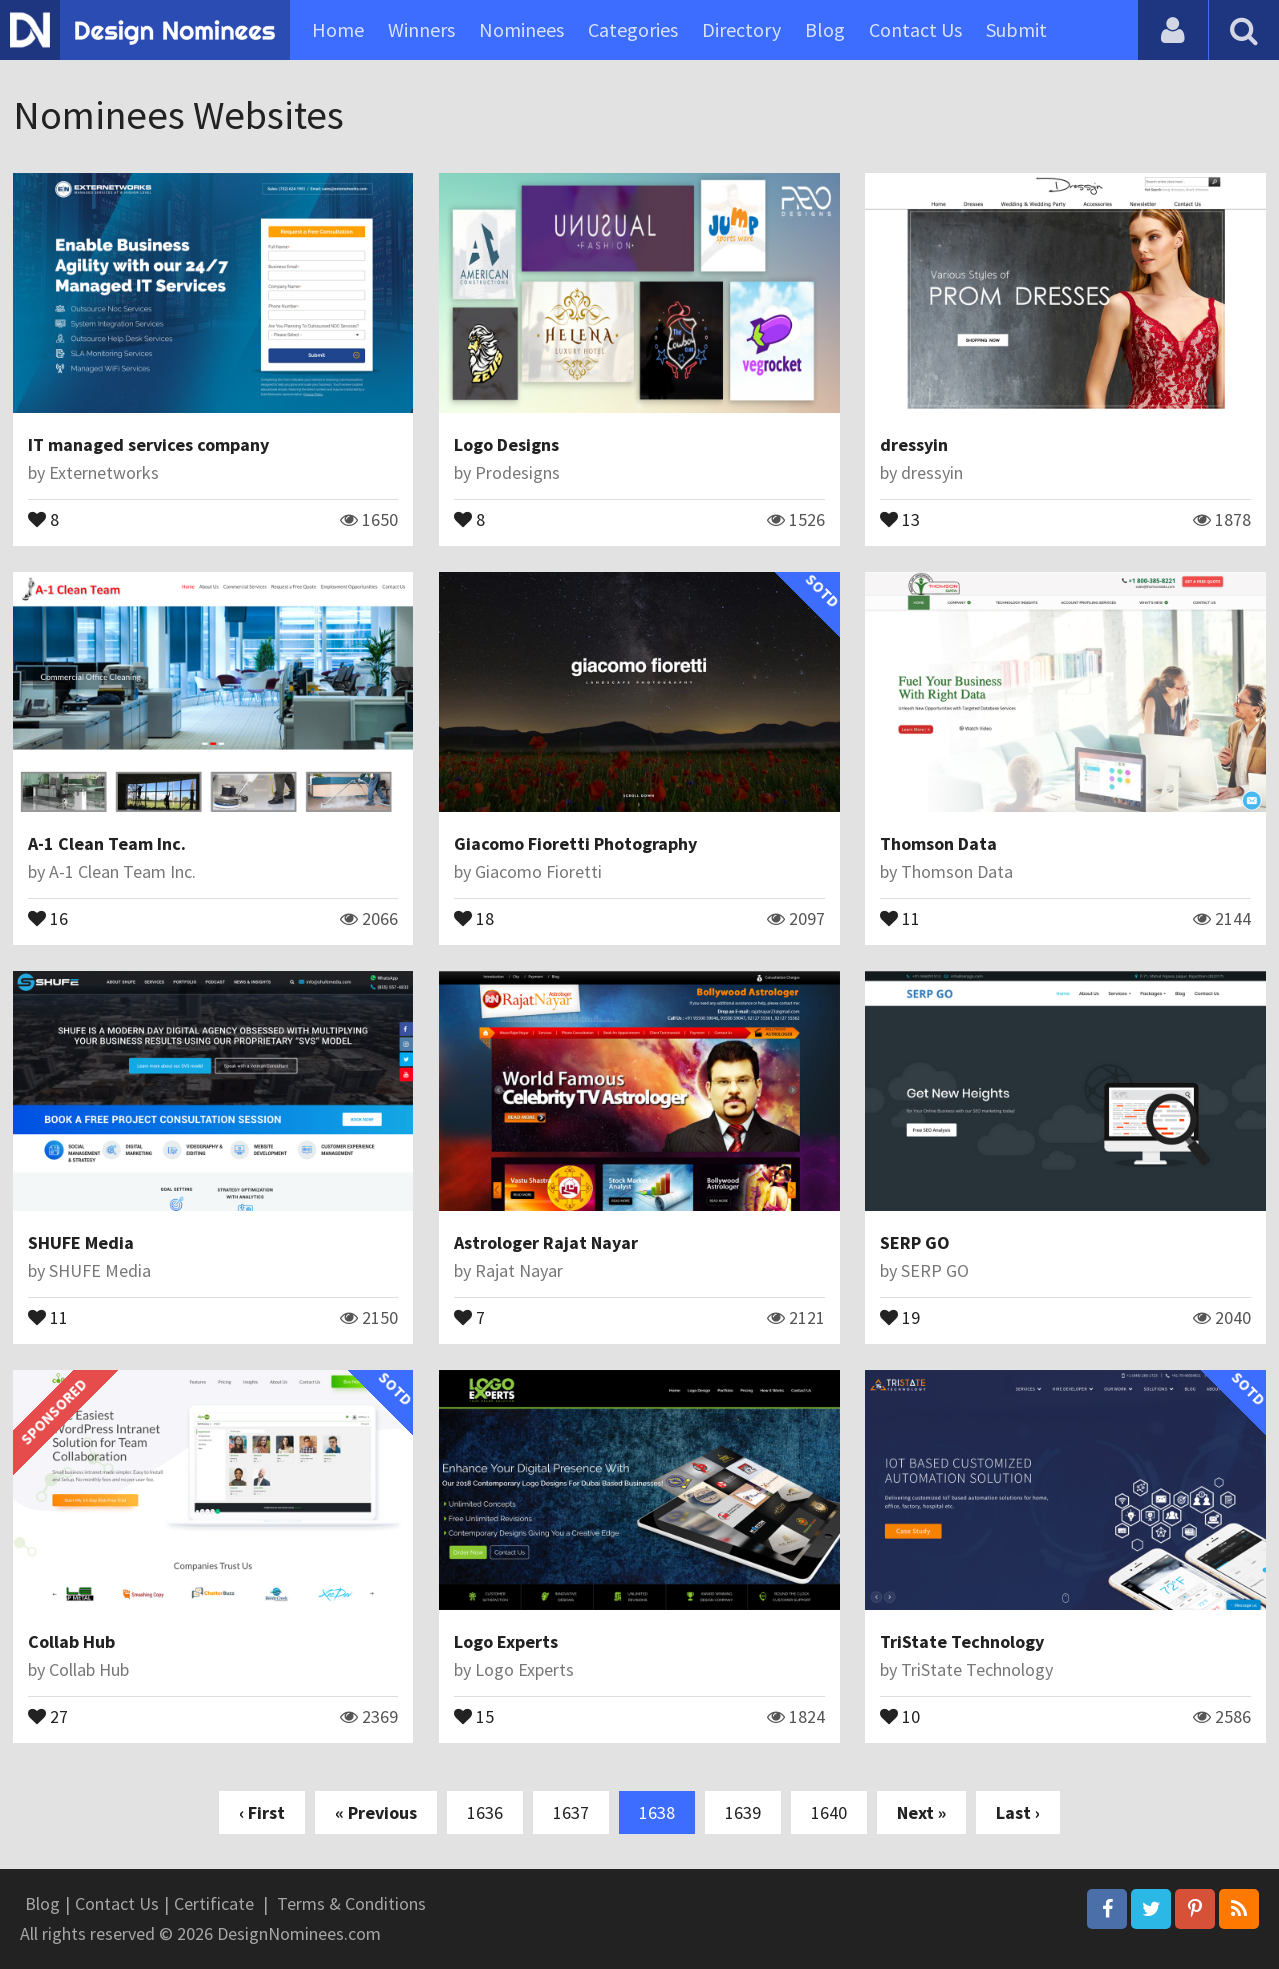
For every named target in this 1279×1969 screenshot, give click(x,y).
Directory (741, 29)
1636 (485, 1812)
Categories (633, 29)
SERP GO (915, 1242)
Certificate (214, 1903)
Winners (421, 29)
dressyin (914, 444)
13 (900, 518)
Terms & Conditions (351, 1903)
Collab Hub (71, 1641)
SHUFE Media (81, 1242)
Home (338, 29)
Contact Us (915, 29)
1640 (829, 1812)
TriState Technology (962, 1641)
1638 (657, 1812)
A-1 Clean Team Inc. (107, 843)
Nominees (521, 29)
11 (900, 917)
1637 (571, 1812)
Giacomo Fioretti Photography (575, 843)
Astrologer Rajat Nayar (546, 1242)
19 (900, 1316)
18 (474, 917)
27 (48, 1715)
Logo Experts (506, 1641)
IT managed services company (148, 444)
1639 (743, 1812)
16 (48, 917)
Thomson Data (938, 843)
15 (474, 1715)
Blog (825, 29)
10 (900, 1715)
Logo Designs (506, 444)
